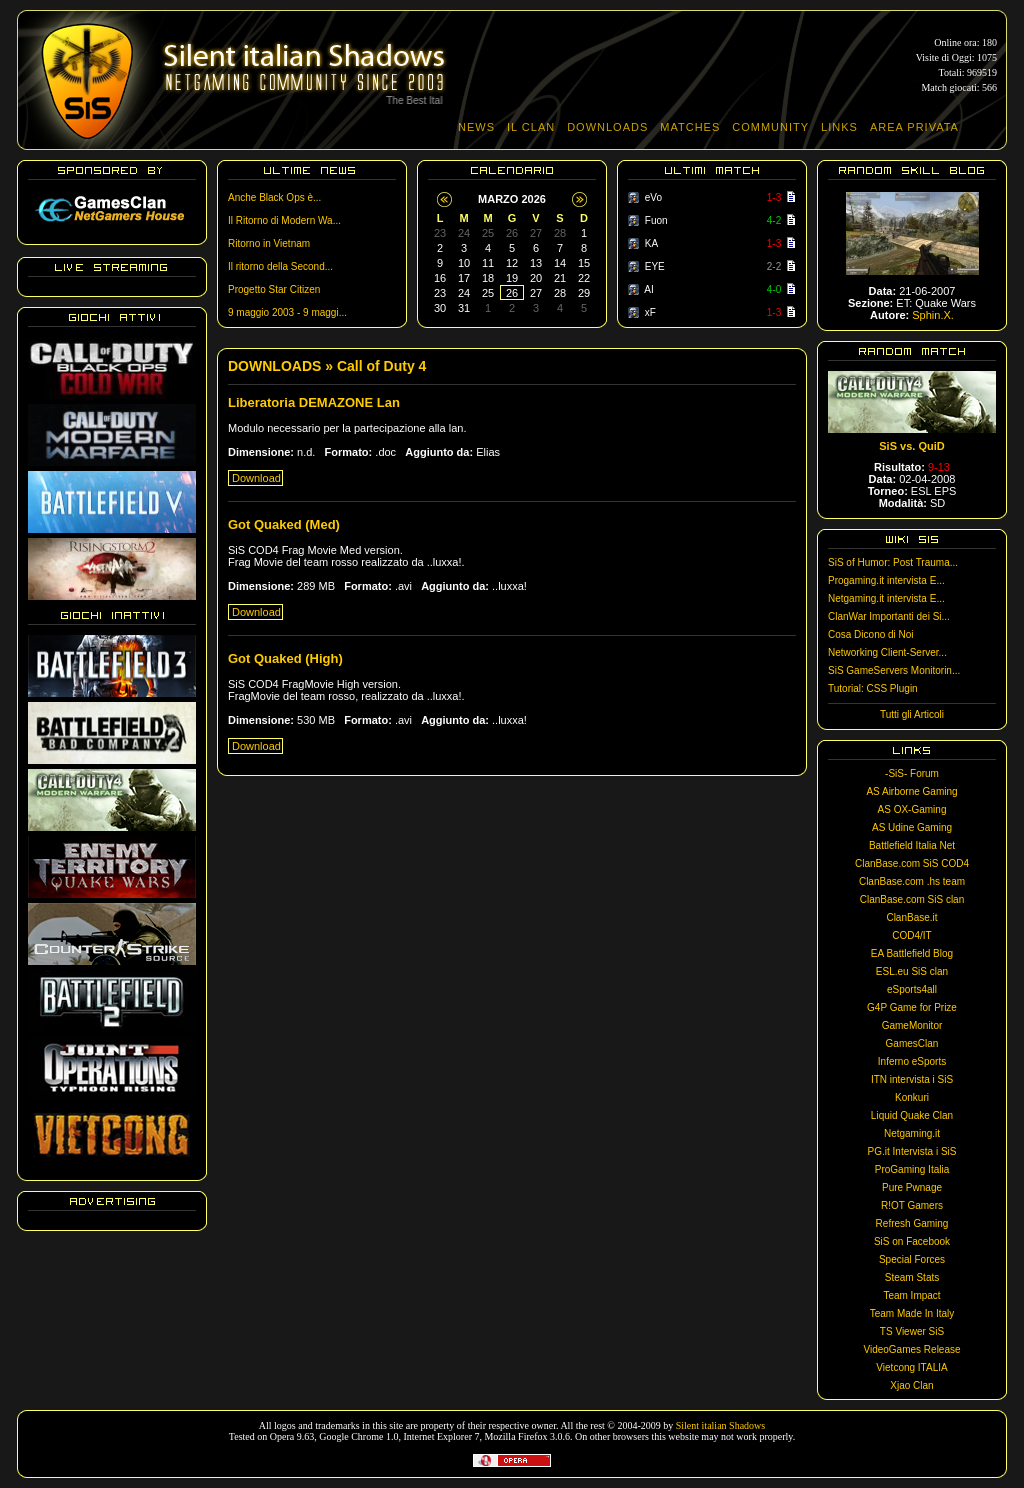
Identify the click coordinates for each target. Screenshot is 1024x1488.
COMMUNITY (770, 127)
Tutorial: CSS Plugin (873, 688)
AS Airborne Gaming (911, 791)
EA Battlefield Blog (912, 953)
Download (256, 478)
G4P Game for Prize (912, 1007)
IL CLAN (531, 127)
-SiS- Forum (912, 773)
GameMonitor (912, 1025)
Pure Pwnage (912, 1187)
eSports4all (912, 989)
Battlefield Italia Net (912, 845)
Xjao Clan (911, 1385)
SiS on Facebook (912, 1241)
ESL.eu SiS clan (912, 971)
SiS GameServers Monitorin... (894, 670)
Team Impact (911, 1295)
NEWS (476, 127)
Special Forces (912, 1259)
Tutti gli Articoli (912, 714)
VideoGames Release (911, 1349)
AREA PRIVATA (914, 127)
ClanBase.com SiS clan (912, 899)
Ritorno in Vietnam (269, 243)
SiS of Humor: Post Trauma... (893, 562)
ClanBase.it (911, 917)
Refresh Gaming (912, 1223)
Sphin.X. (933, 315)
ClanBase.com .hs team (912, 881)
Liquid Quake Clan (912, 1115)
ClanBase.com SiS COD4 (912, 863)
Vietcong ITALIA (911, 1367)
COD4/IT (911, 935)
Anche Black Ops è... (274, 197)
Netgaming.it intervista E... (886, 598)
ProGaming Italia (912, 1169)
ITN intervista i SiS (912, 1079)
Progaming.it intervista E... (886, 580)
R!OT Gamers (912, 1205)
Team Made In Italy (912, 1313)
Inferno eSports (912, 1061)
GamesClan (912, 1043)
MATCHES (690, 127)
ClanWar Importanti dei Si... (889, 616)
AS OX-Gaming (912, 809)
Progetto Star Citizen (274, 289)
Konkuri (912, 1097)
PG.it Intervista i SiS (912, 1151)
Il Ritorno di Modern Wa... (284, 220)
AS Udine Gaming (912, 827)
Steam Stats (912, 1277)
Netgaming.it (912, 1133)
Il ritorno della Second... (280, 266)
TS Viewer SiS (912, 1331)
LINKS (839, 127)
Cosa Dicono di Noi (871, 634)
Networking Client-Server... (887, 652)
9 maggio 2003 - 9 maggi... (287, 312)
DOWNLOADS (607, 127)
